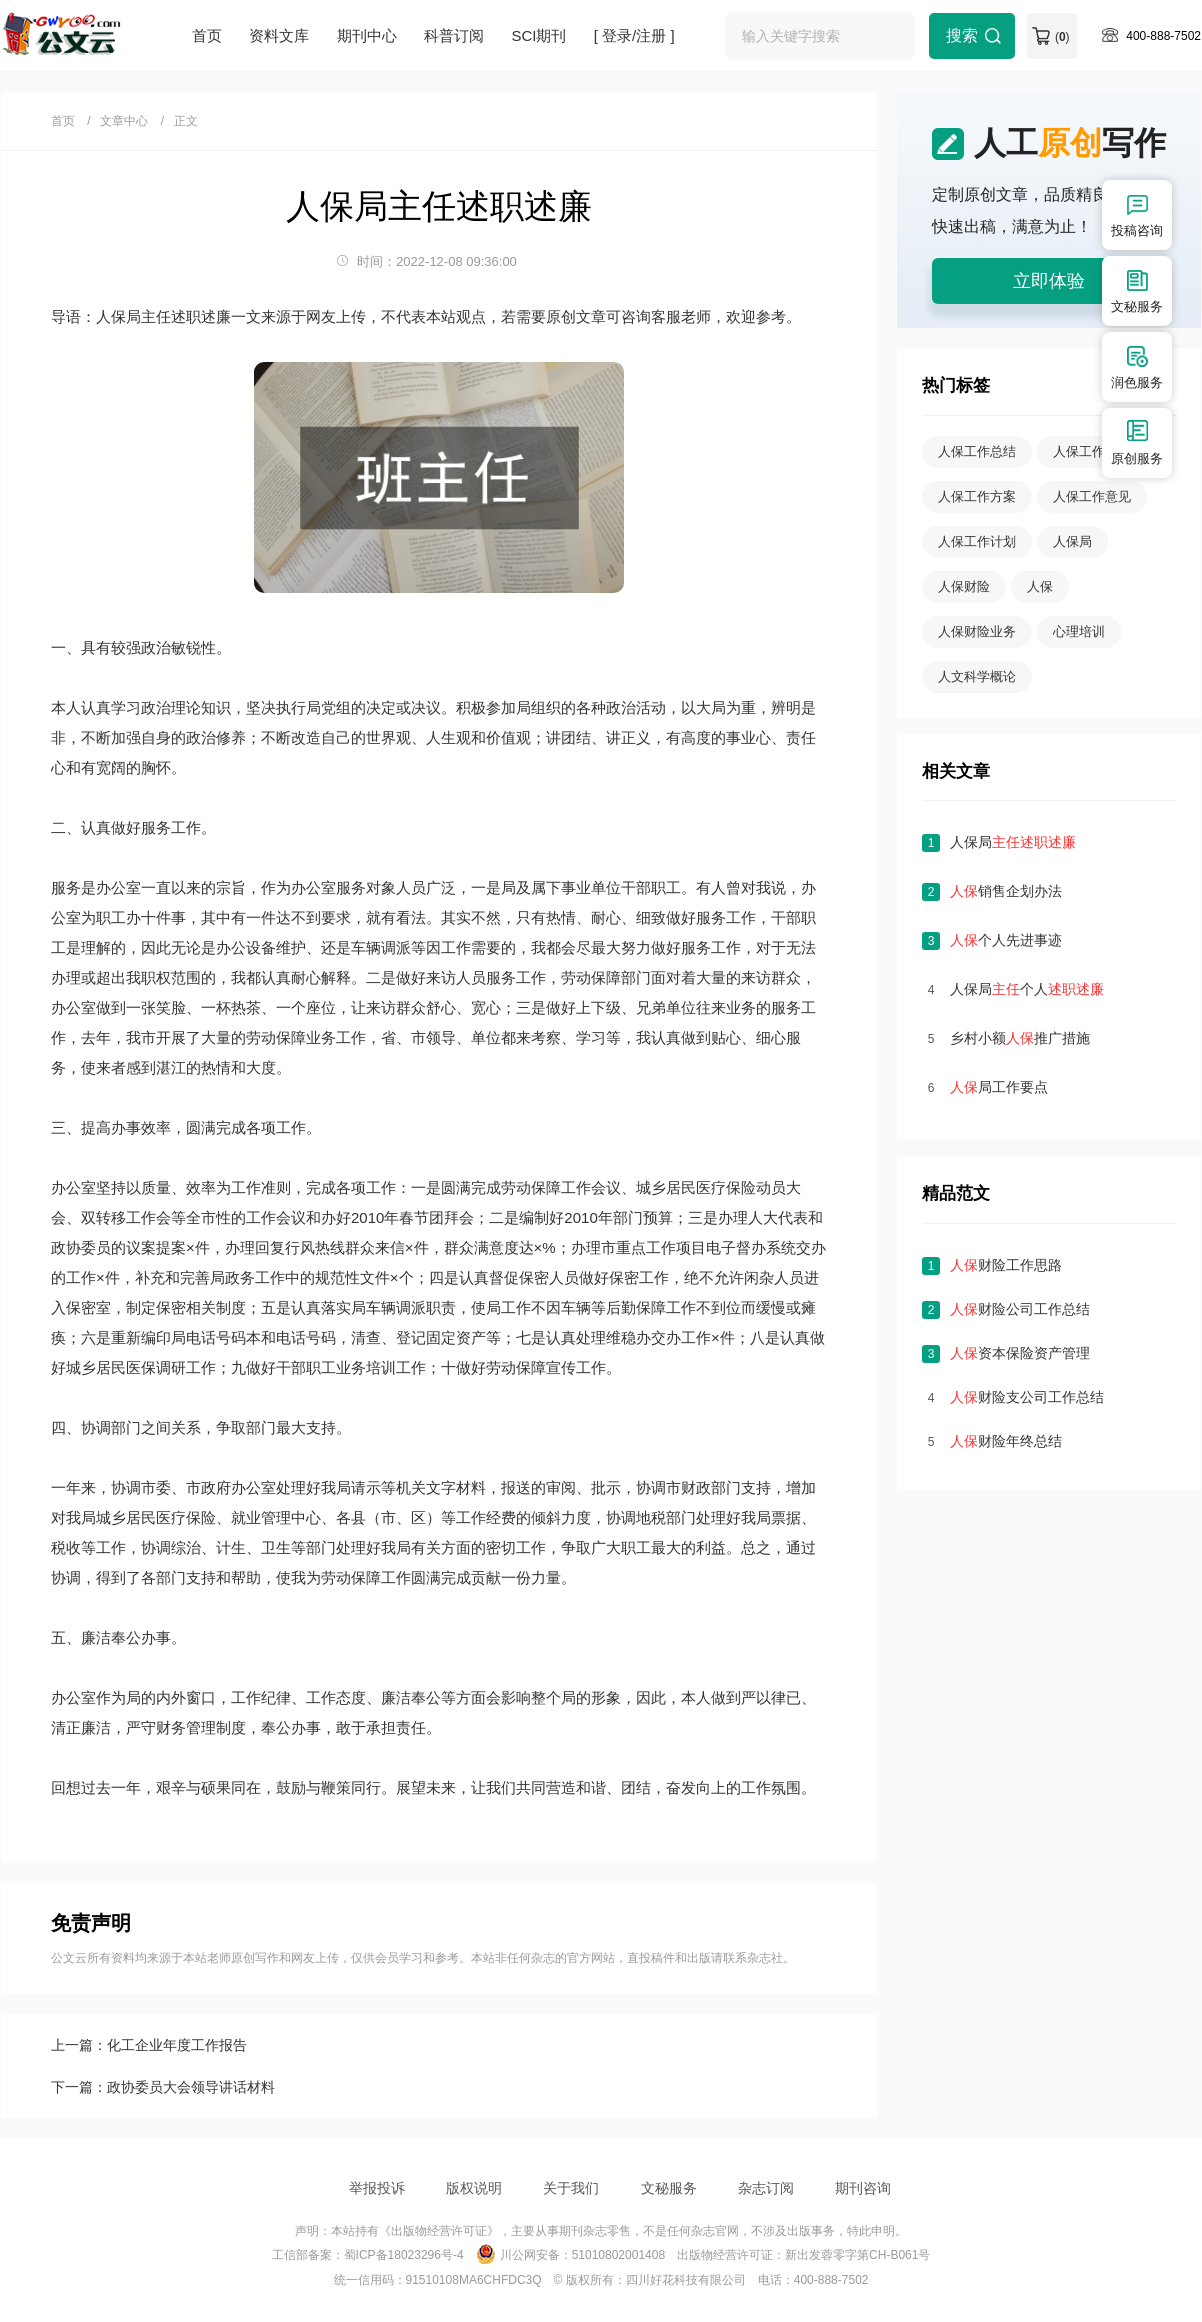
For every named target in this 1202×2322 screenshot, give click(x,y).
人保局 (1072, 541)
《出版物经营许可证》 (439, 2231)
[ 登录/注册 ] (634, 35)
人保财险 (964, 586)
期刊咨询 (863, 2188)
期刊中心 (367, 35)
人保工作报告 (1092, 451)
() (1062, 37)
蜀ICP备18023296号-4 (404, 2255)
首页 (207, 35)
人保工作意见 (1092, 496)
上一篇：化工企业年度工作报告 (149, 2045)
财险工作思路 (1006, 1265)
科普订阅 (454, 35)
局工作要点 (999, 1087)
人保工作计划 (977, 541)
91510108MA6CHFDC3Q (474, 2280)
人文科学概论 (977, 676)
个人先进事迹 (1006, 940)
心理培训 (1079, 631)
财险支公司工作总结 (1027, 1397)
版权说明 (474, 2188)
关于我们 (571, 2188)
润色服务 (1137, 366)
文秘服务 (669, 2188)
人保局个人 (1027, 989)
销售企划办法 (1006, 891)
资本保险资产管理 (1020, 1353)
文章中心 (124, 121)
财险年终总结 (1006, 1441)
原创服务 (1137, 442)
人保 (1040, 586)
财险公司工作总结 (1020, 1309)
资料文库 (279, 35)
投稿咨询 (1137, 214)
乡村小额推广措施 (1020, 1038)
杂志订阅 (766, 2188)
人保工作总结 (977, 451)
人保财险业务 (977, 631)
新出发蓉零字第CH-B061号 (857, 2255)
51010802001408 (618, 2255)
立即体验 (1049, 281)
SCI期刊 (538, 35)
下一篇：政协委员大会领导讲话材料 (163, 2087)
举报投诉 (377, 2188)
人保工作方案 (977, 496)
